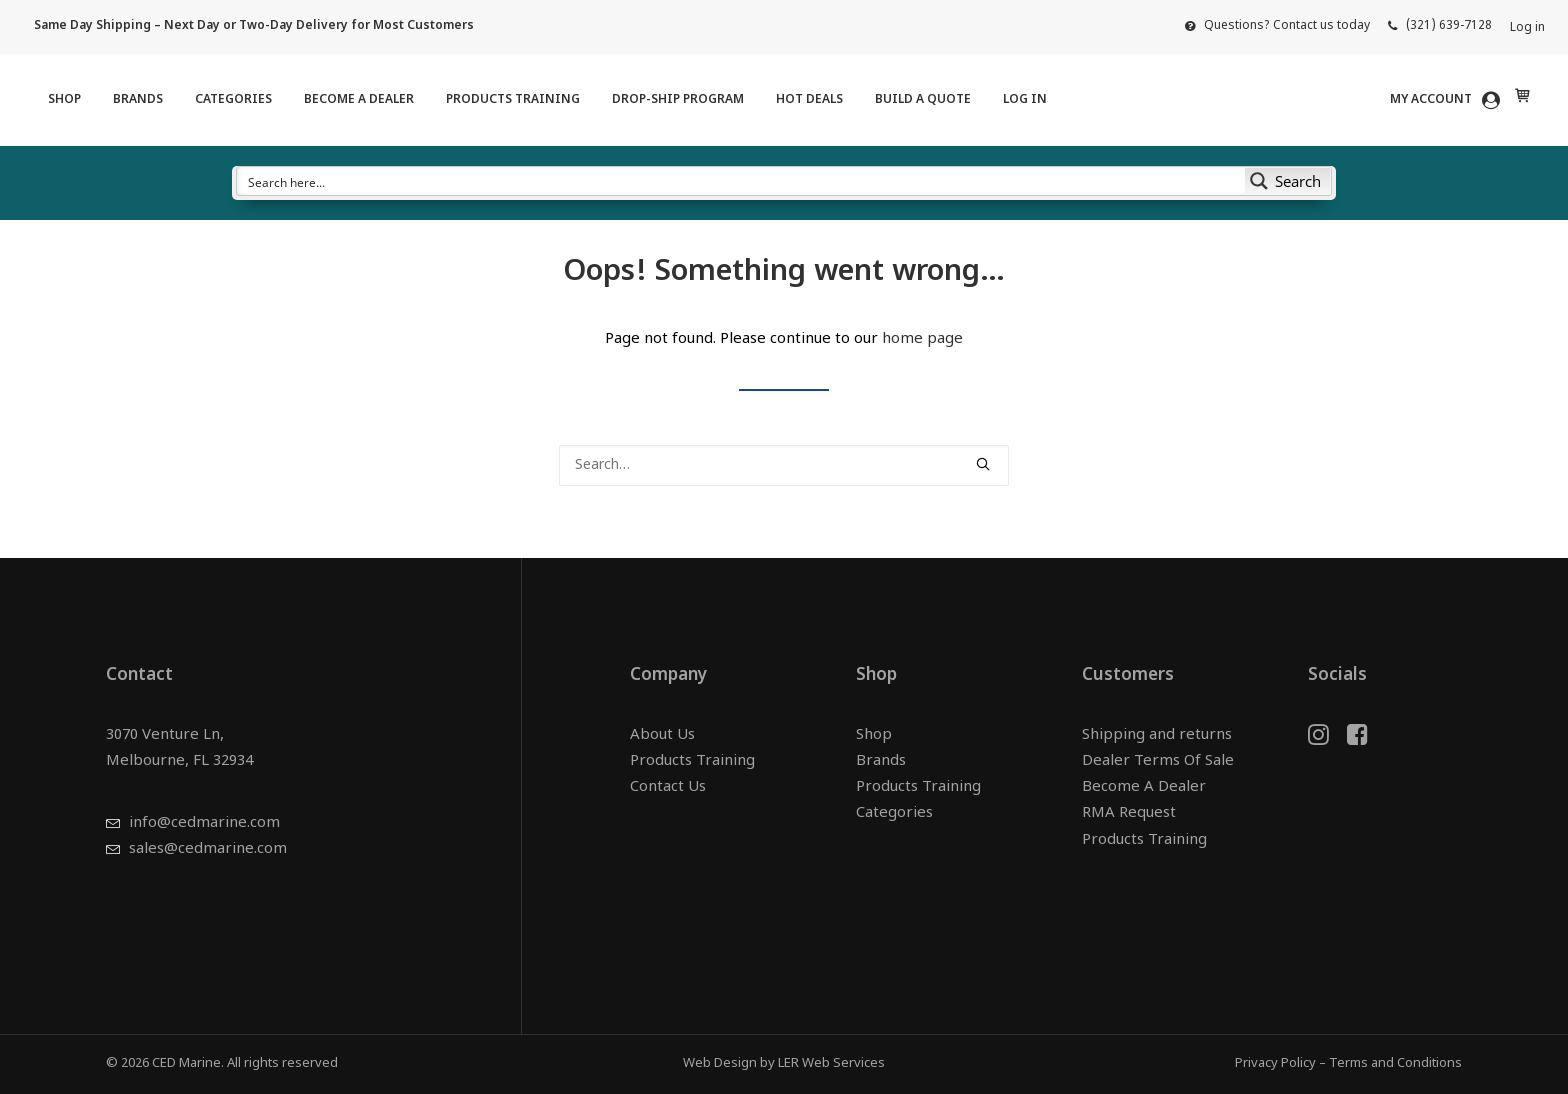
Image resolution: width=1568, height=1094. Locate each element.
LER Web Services (831, 1063)
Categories (233, 100)
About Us (662, 735)
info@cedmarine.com (204, 824)
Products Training (513, 100)
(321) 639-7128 (1449, 26)
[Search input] (742, 181)
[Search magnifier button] (1288, 181)
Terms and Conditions (1395, 1063)
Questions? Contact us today (1287, 26)
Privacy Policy (1275, 1063)
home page (922, 339)
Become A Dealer (359, 100)
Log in (1527, 28)
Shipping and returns (1157, 735)
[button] (983, 464)
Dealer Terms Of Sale (1158, 761)
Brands (138, 100)
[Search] (784, 465)
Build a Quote (923, 100)
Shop (64, 100)
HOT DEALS (809, 100)
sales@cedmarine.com (208, 850)
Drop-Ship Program (678, 100)
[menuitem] (1277, 26)
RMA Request (1129, 814)
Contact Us (668, 788)
